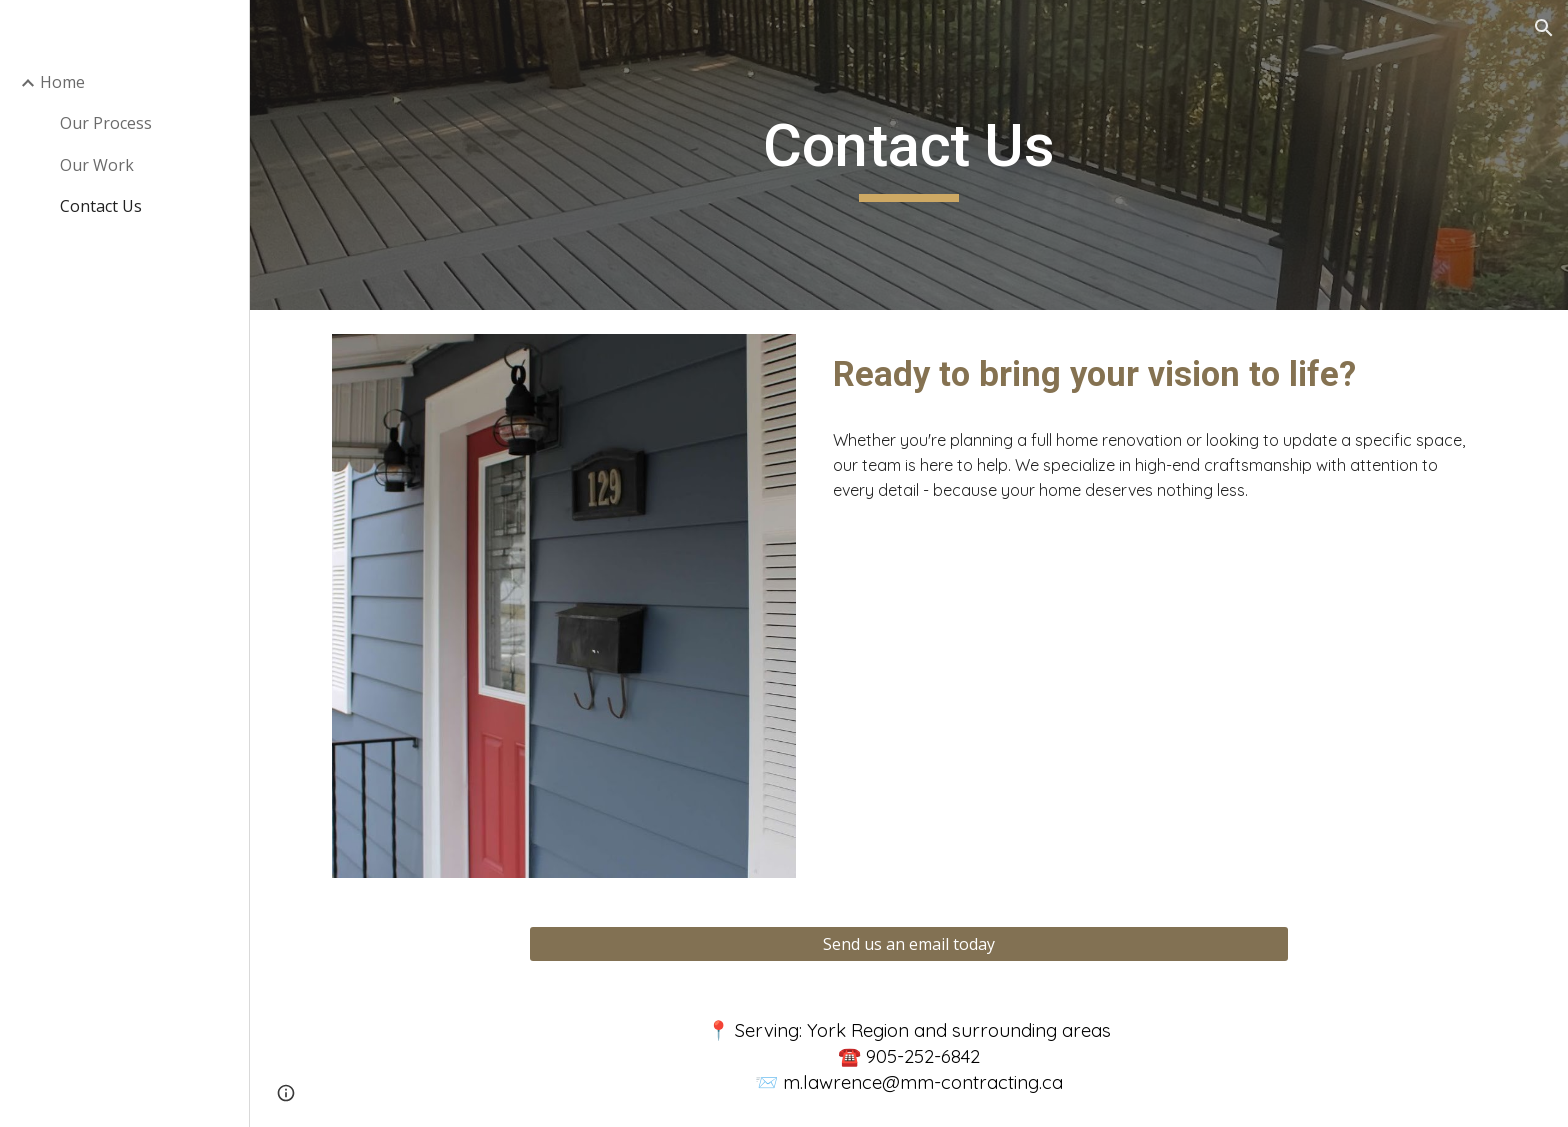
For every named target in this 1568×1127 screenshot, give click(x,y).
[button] (1544, 28)
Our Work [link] (97, 165)
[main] (909, 155)
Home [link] (62, 82)
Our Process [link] (106, 123)
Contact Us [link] (101, 206)
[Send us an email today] (909, 944)
